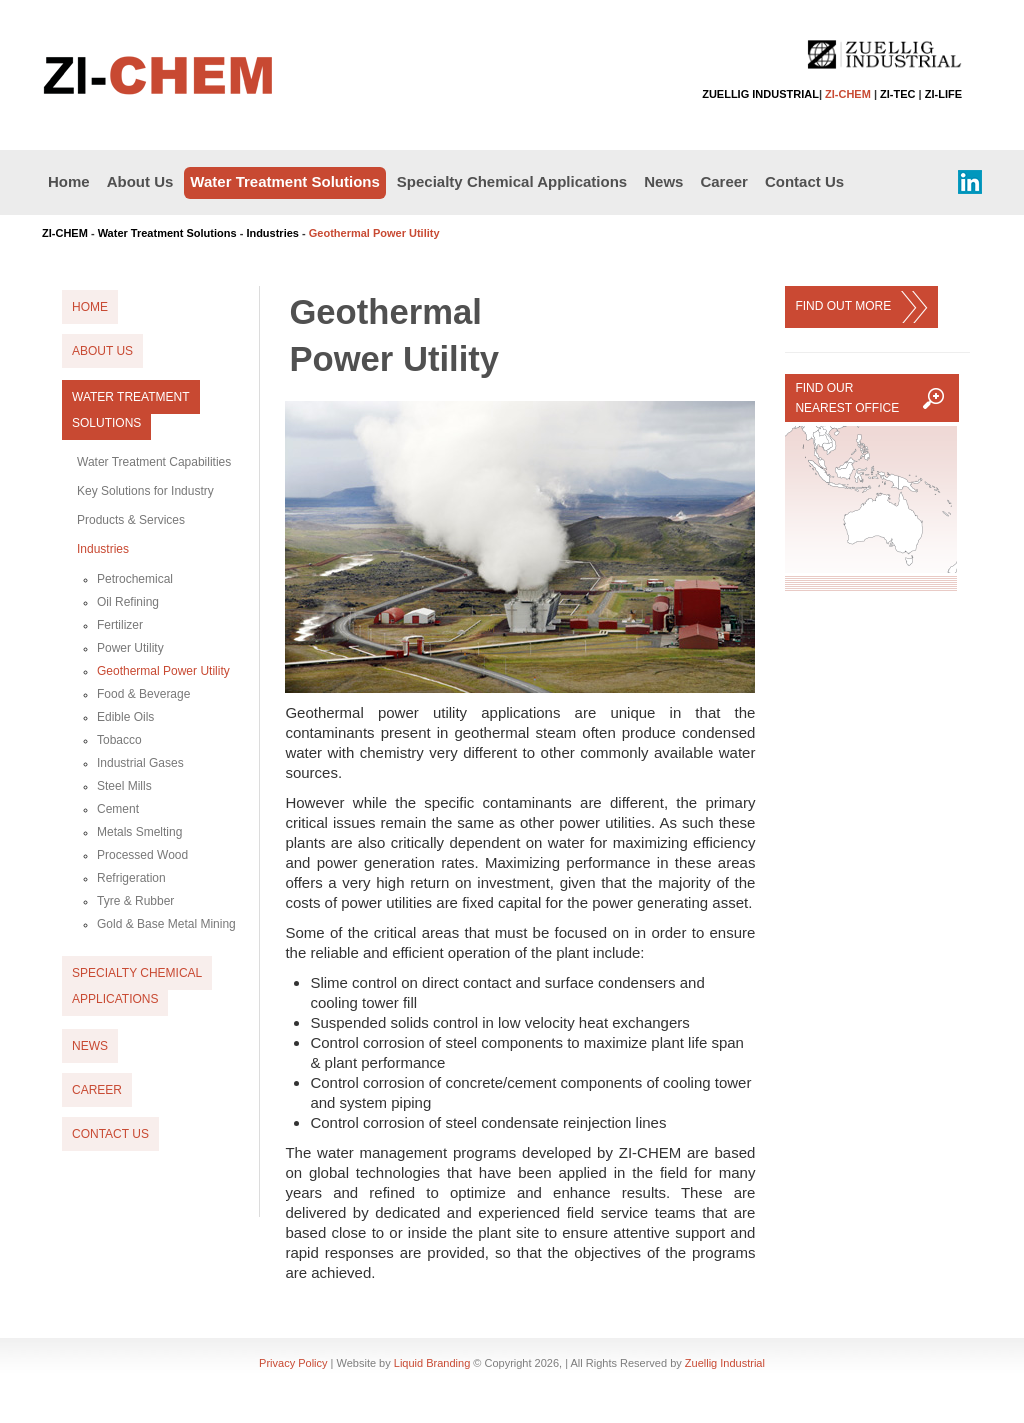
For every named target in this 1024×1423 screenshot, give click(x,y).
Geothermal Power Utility (163, 671)
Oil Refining (128, 602)
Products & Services (131, 520)
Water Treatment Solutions (284, 181)
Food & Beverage (143, 694)
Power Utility (130, 648)
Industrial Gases (140, 763)
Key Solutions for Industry (145, 491)
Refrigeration (131, 878)
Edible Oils (125, 717)
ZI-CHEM (848, 94)
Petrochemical (135, 579)
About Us (140, 181)
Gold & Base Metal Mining (166, 924)
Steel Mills (124, 786)
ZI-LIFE (943, 94)
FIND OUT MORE (861, 307)
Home (69, 181)
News (663, 181)
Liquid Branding (432, 1363)
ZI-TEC (897, 94)
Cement (118, 809)
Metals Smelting (139, 832)
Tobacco (119, 740)
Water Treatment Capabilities (154, 462)
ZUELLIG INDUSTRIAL (760, 94)
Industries (272, 233)
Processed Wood (142, 855)
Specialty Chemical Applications (512, 181)
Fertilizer (120, 625)
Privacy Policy (293, 1363)
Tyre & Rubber (135, 901)
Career (724, 181)
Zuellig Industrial (725, 1363)
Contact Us (804, 181)
